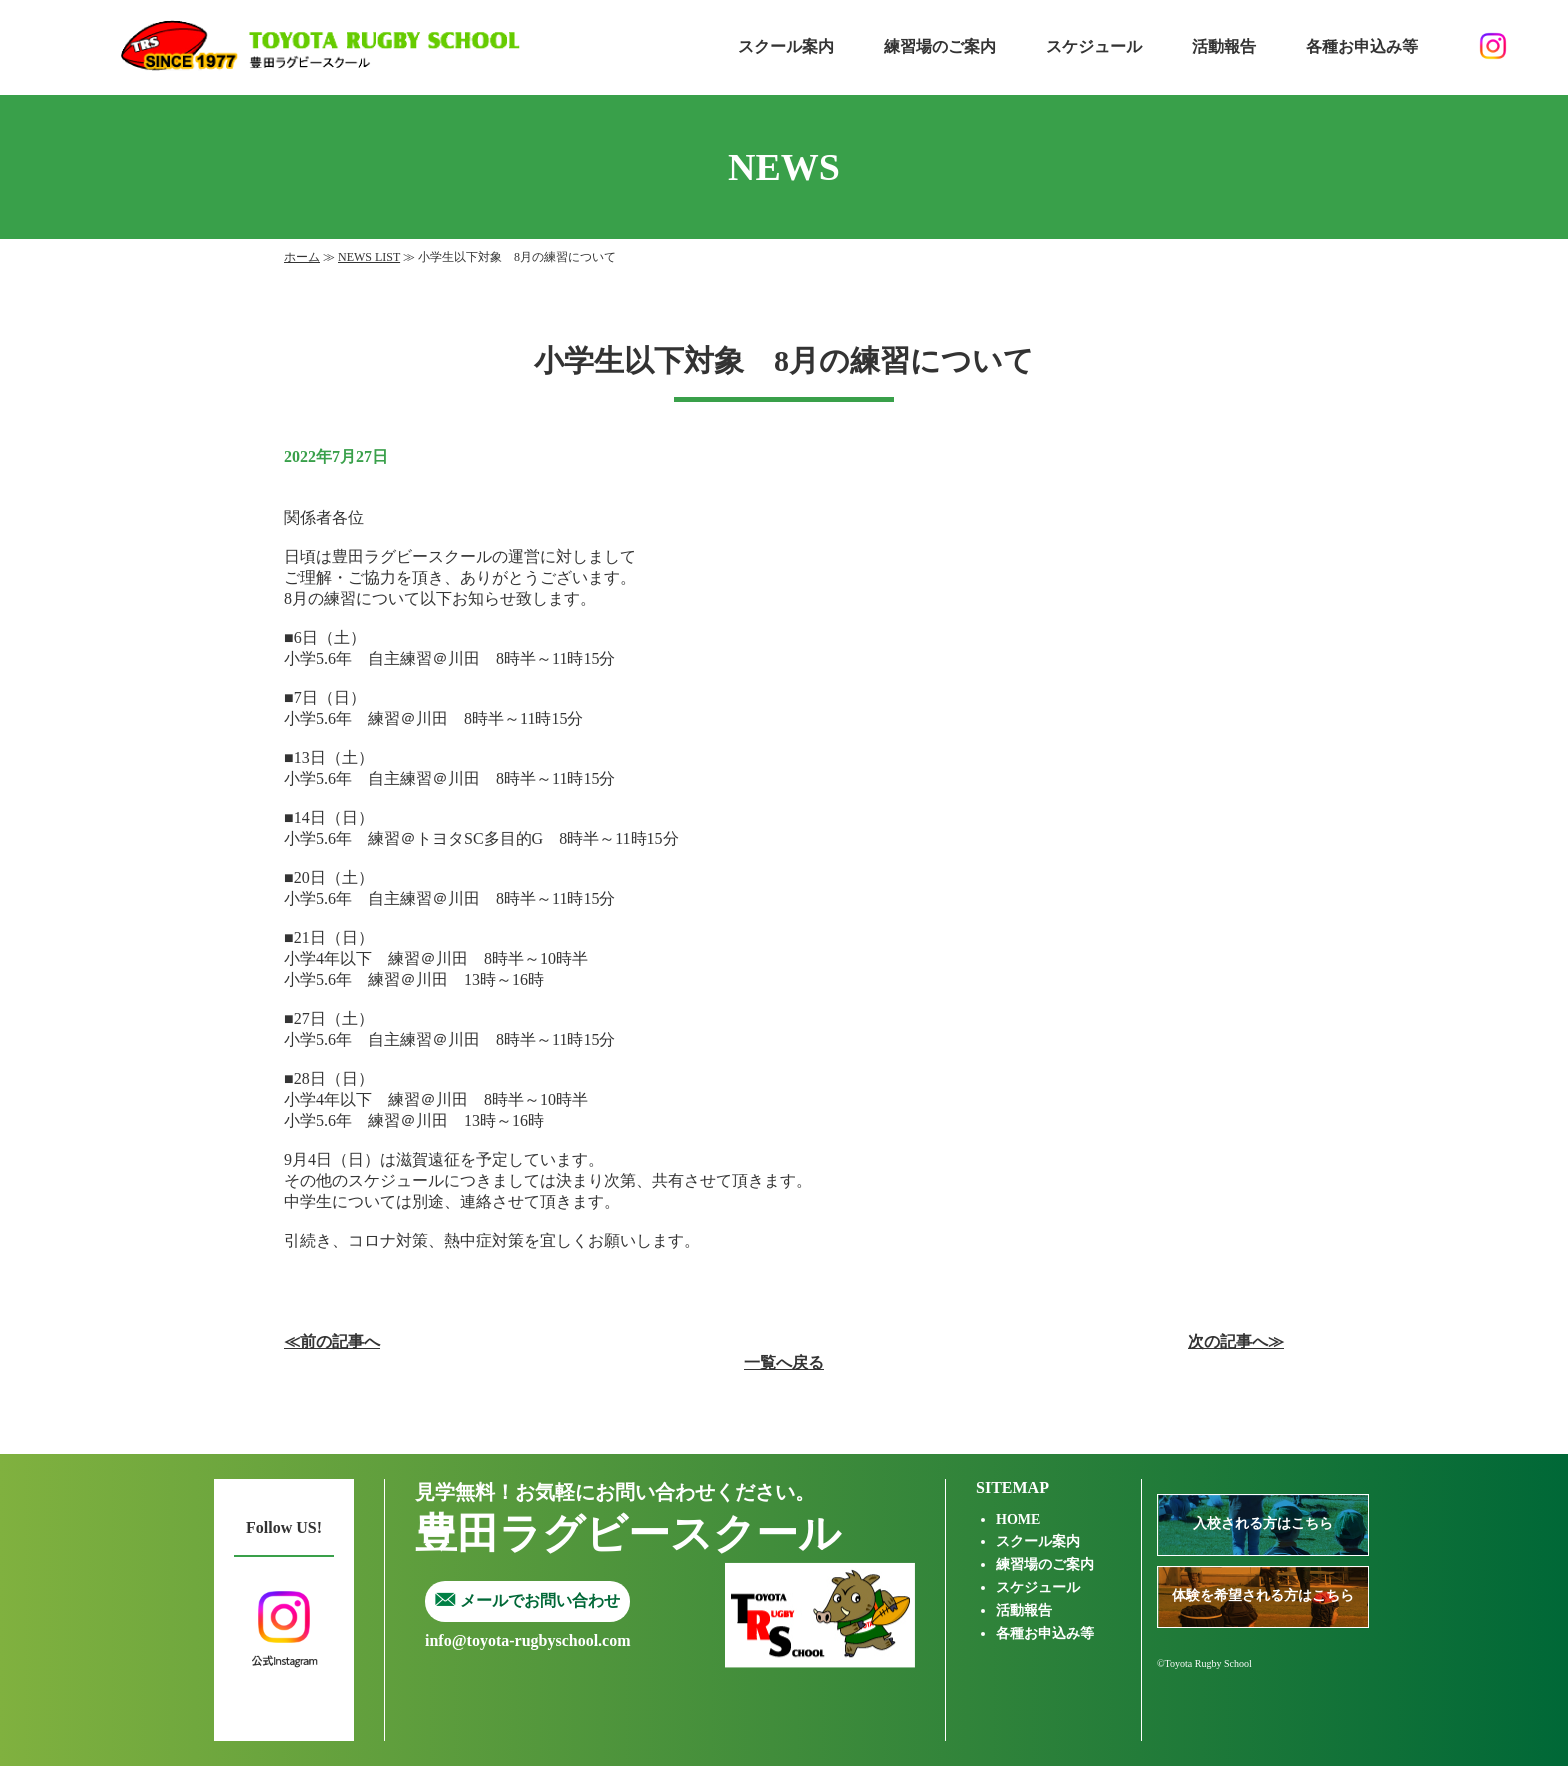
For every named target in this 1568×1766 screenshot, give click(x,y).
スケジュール (1094, 46)
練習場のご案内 (940, 46)
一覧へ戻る (784, 1362)
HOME (1018, 1519)
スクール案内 (786, 46)
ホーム (302, 257)
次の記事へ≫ (1236, 1341)
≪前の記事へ (332, 1341)
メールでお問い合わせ (527, 1600)
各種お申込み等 (1362, 46)
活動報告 (1224, 46)
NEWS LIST (369, 257)
